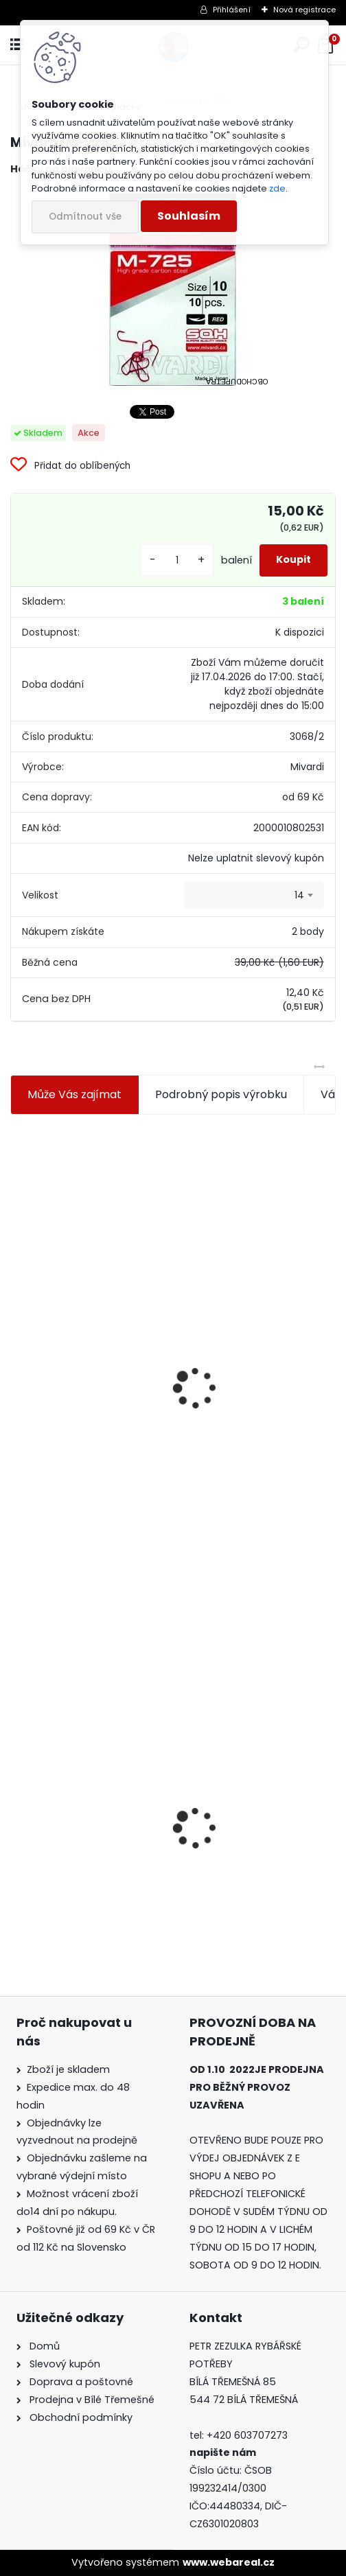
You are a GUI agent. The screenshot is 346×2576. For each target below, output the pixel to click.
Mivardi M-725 (58, 1825)
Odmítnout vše (85, 216)
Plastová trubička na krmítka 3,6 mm (244, 1303)
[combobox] (254, 895)
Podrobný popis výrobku (221, 1094)
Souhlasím (188, 216)
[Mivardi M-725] (173, 290)
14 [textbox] (299, 895)
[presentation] (16, 1355)
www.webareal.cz (229, 2562)
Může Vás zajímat (74, 1094)
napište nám (222, 2452)
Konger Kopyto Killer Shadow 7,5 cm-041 (241, 1803)
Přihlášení (232, 9)
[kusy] (177, 560)
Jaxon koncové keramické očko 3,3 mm (83, 1305)
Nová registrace (304, 9)
